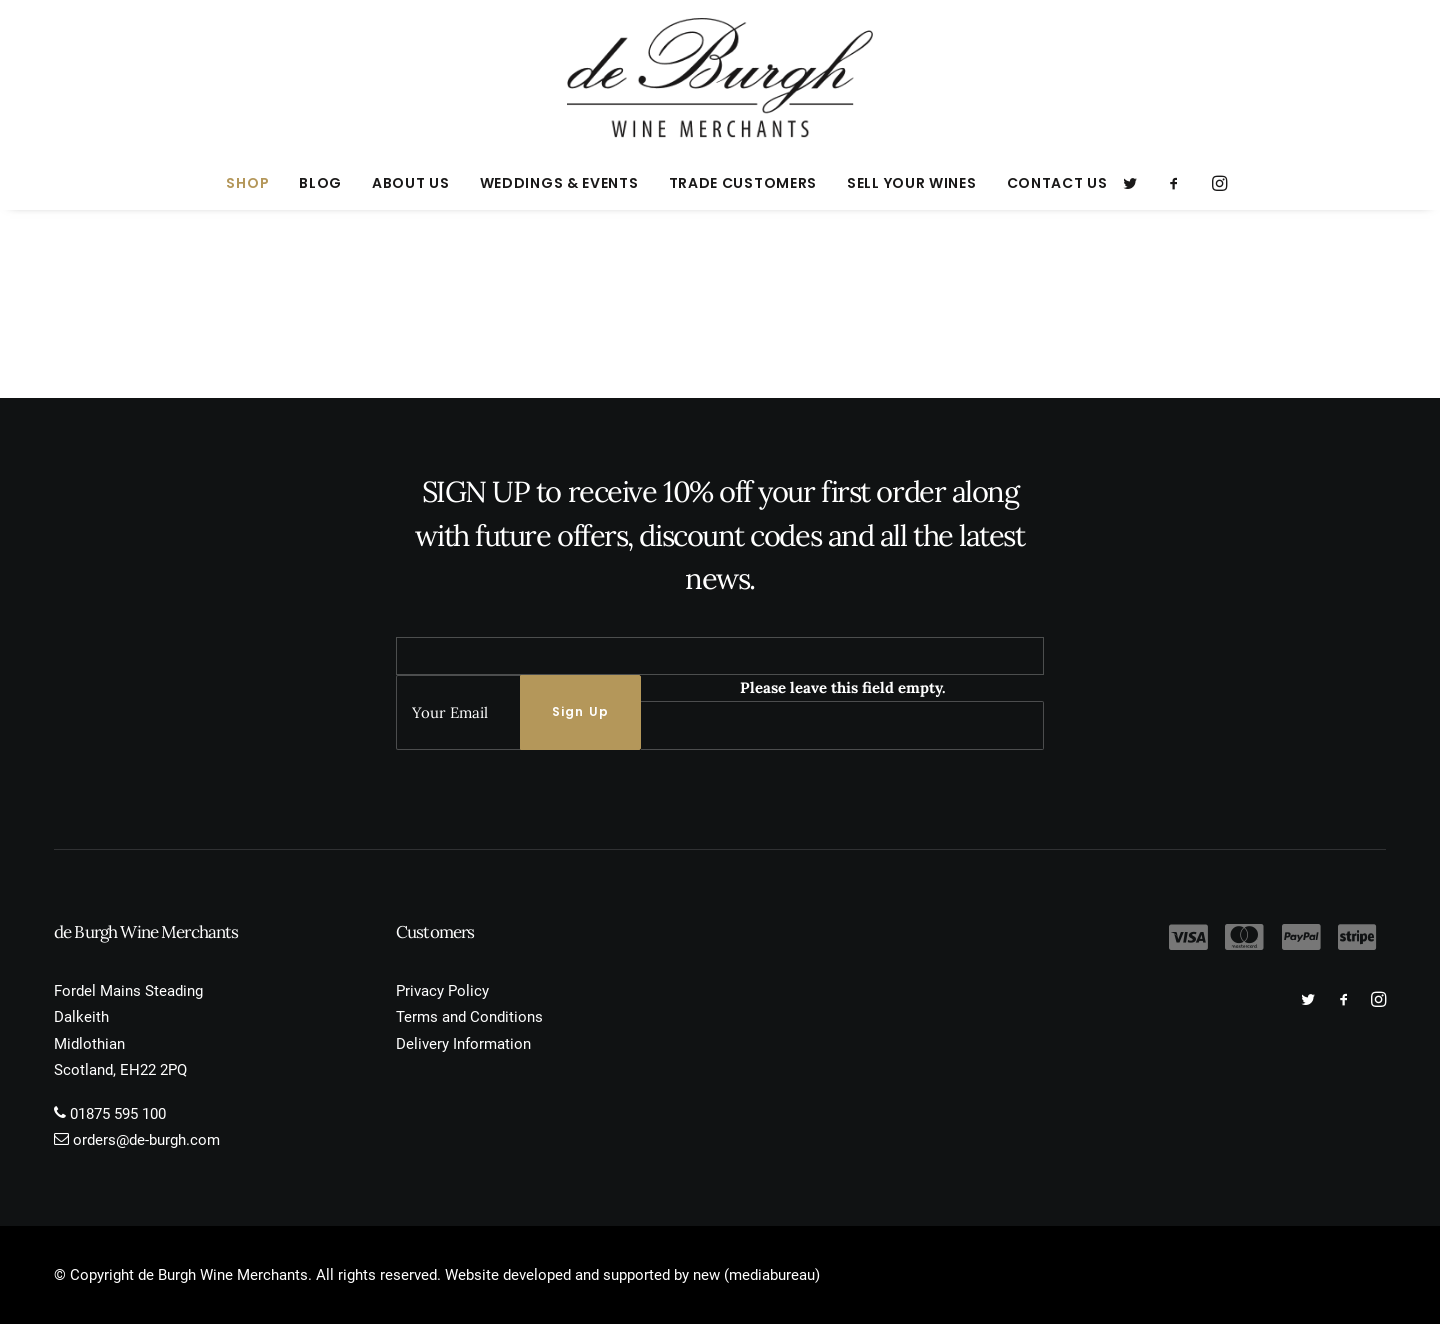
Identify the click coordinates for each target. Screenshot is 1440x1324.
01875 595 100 (118, 1114)
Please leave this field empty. (843, 687)
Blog (320, 183)
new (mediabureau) (756, 1275)
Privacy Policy (442, 991)
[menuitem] (247, 183)
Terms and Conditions (469, 1017)
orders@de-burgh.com (146, 1140)
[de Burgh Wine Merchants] (720, 78)
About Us (411, 183)
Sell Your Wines (912, 183)
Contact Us (1057, 183)
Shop (247, 183)
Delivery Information (463, 1044)
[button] (1136, 183)
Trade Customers (743, 183)
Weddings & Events (559, 183)
